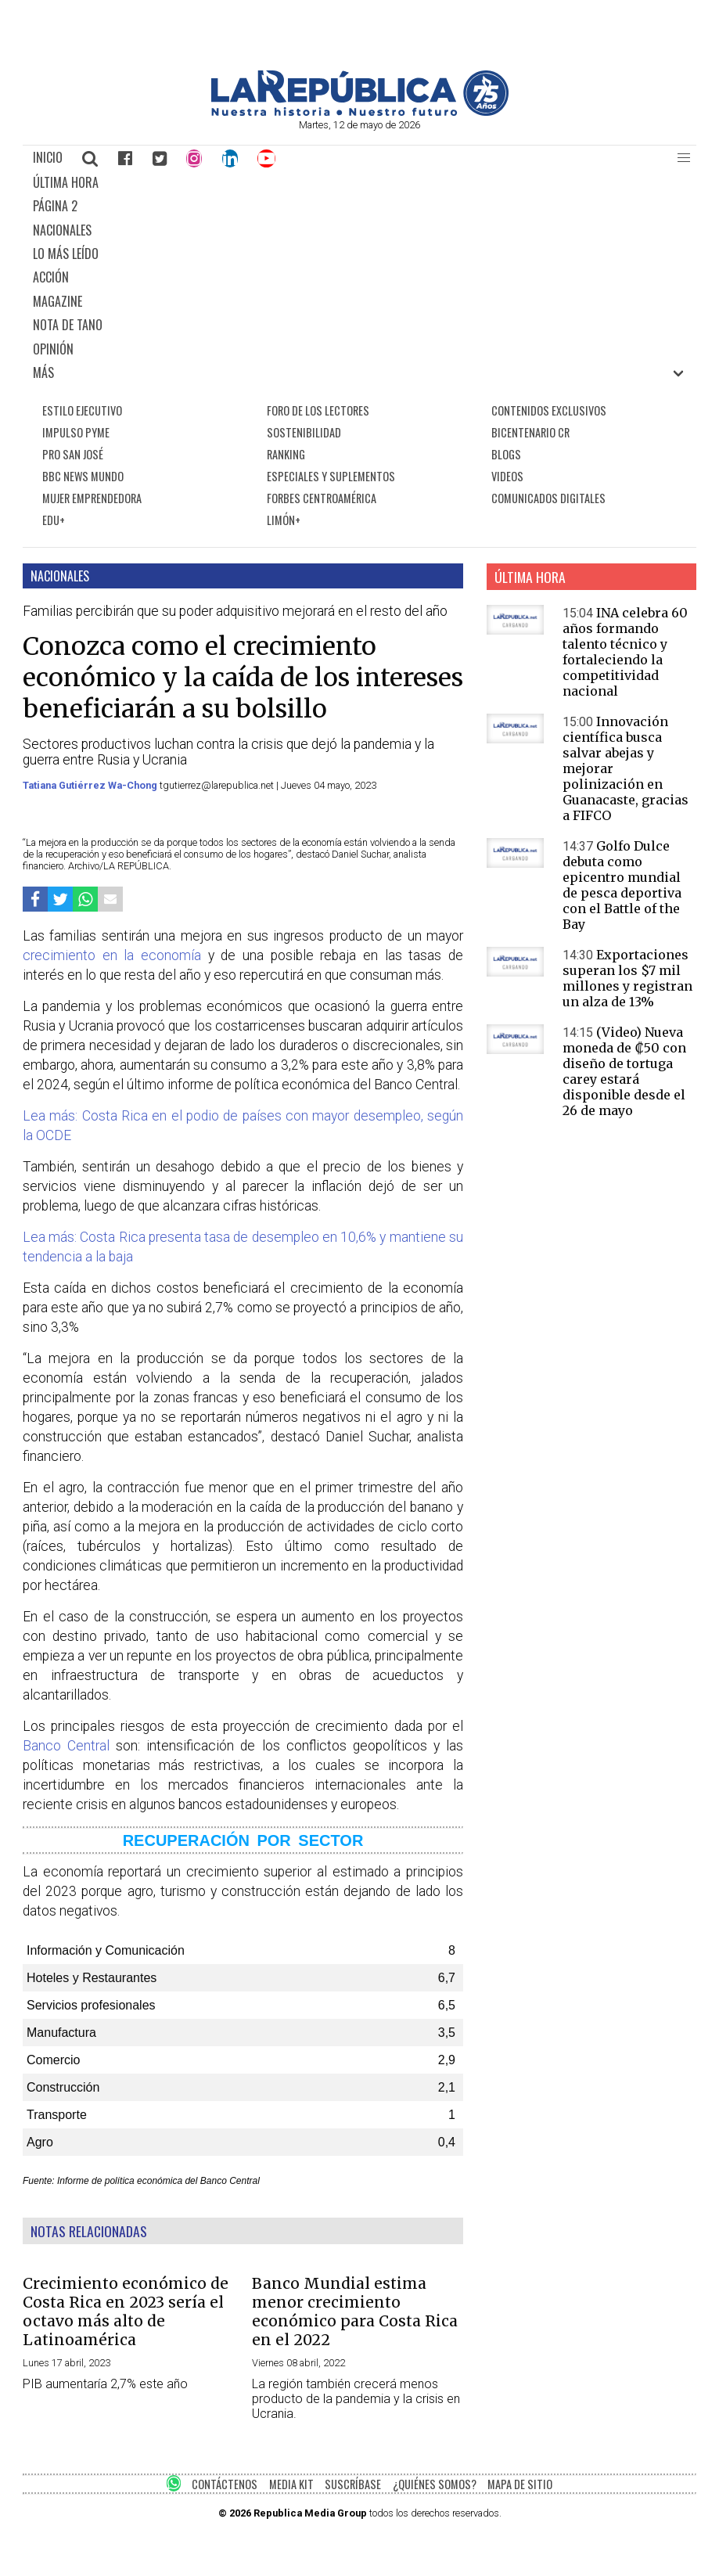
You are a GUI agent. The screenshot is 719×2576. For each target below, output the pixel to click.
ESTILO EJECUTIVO (82, 410)
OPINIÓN (53, 349)
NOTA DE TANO (67, 324)
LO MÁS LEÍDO (66, 253)
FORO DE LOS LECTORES (318, 410)
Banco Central (66, 1746)
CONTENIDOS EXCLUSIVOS (548, 410)
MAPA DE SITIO (519, 2484)
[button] (683, 158)
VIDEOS (507, 476)
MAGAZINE (57, 301)
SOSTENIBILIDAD (304, 432)
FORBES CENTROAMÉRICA (321, 498)
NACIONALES (62, 230)
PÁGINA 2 (55, 205)
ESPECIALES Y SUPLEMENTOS (331, 476)
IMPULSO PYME (76, 432)
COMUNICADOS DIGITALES (548, 498)
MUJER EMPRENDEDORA (92, 498)
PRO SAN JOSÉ (72, 454)
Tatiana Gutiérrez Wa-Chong (91, 785)
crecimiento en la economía (112, 955)
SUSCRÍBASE (353, 2484)
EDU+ (53, 520)
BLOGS (506, 454)
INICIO (48, 157)
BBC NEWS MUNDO (83, 476)
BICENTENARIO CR (530, 432)
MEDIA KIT (291, 2484)
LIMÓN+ (283, 520)
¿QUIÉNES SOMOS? (434, 2484)
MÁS (43, 372)
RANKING (286, 454)
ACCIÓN (51, 277)
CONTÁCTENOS (224, 2484)
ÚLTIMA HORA (66, 182)
